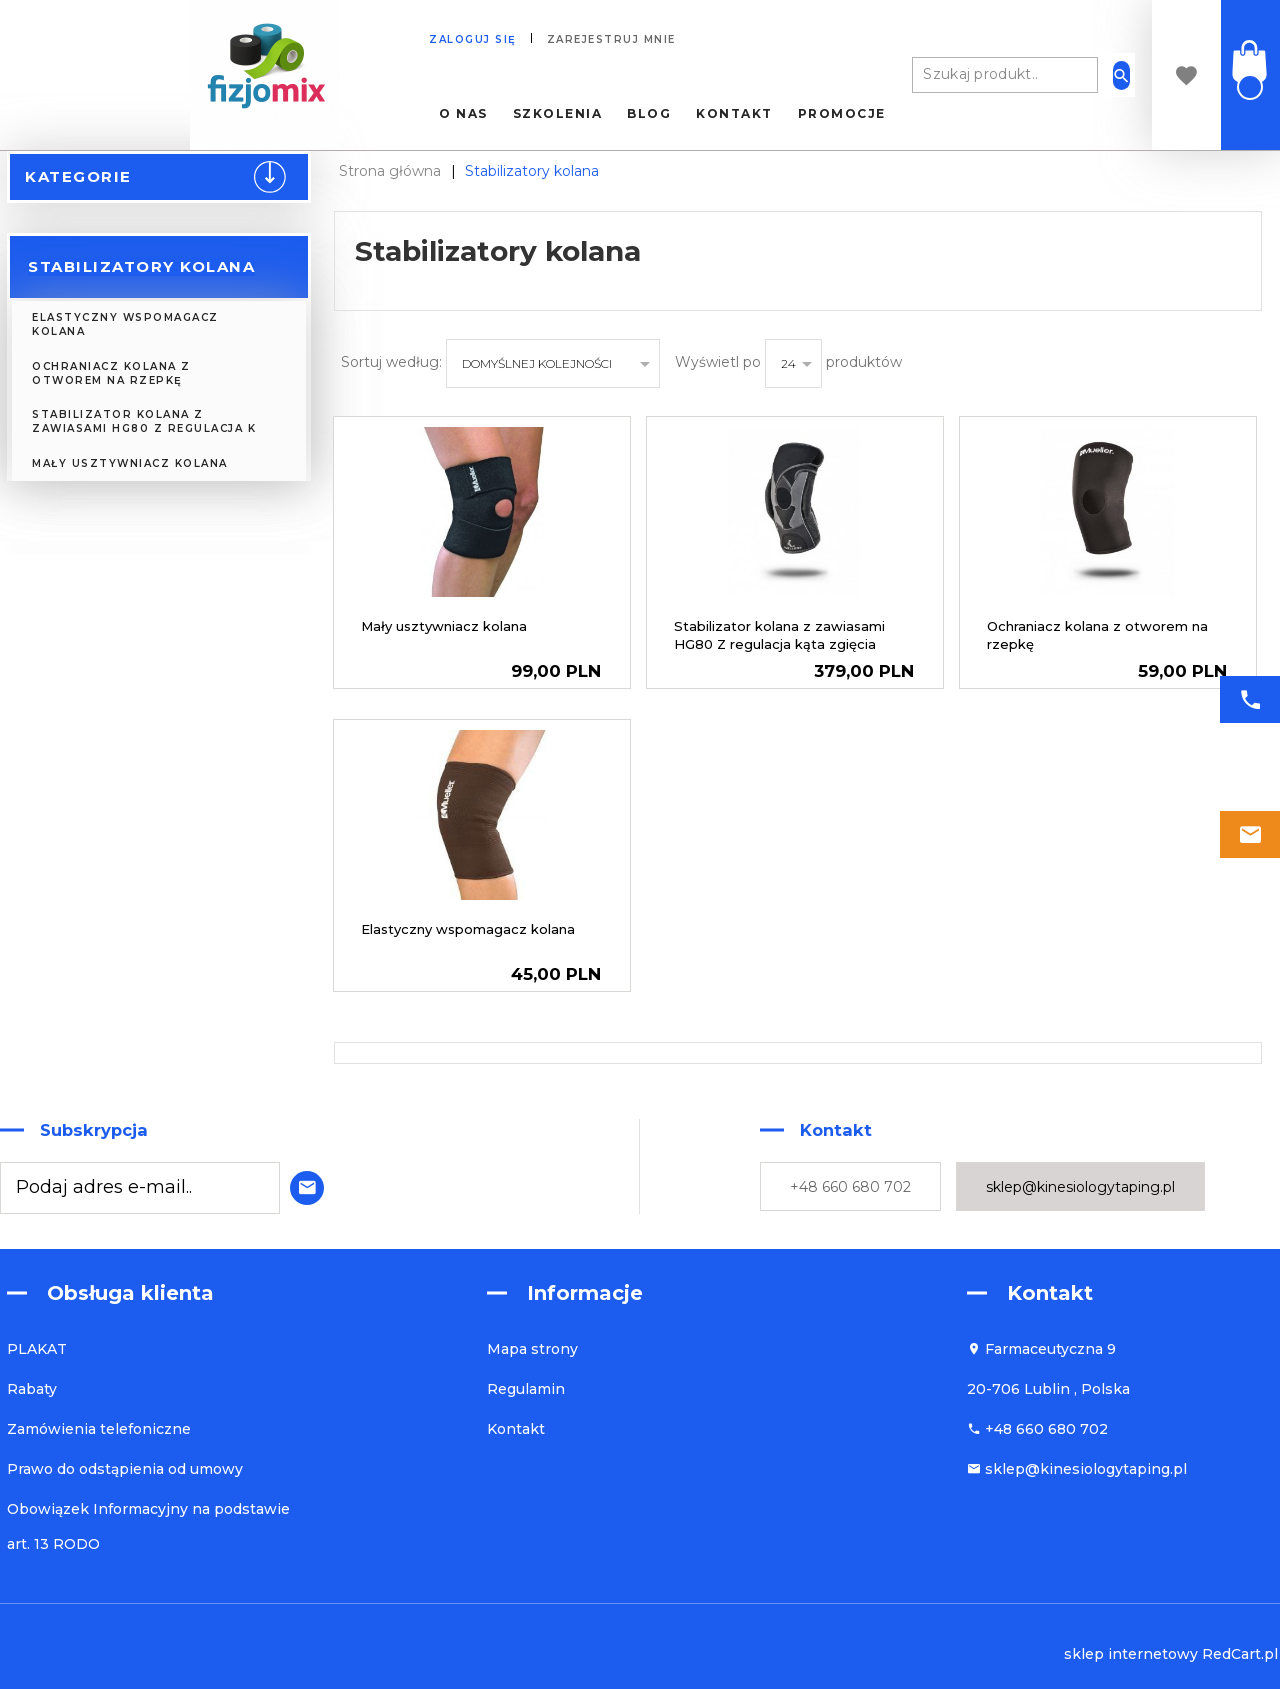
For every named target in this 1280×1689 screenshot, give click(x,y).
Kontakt (734, 114)
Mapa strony (532, 1349)
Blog (649, 114)
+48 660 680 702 (850, 1187)
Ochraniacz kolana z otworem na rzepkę (111, 373)
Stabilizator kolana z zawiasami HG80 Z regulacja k (144, 421)
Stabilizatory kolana (141, 266)
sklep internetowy (1131, 1654)
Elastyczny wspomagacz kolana (125, 324)
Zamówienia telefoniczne (99, 1429)
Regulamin (526, 1389)
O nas (463, 114)
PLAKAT (37, 1349)
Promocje (842, 114)
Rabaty (32, 1389)
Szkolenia (558, 114)
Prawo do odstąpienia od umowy (125, 1469)
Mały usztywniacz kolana (130, 463)
